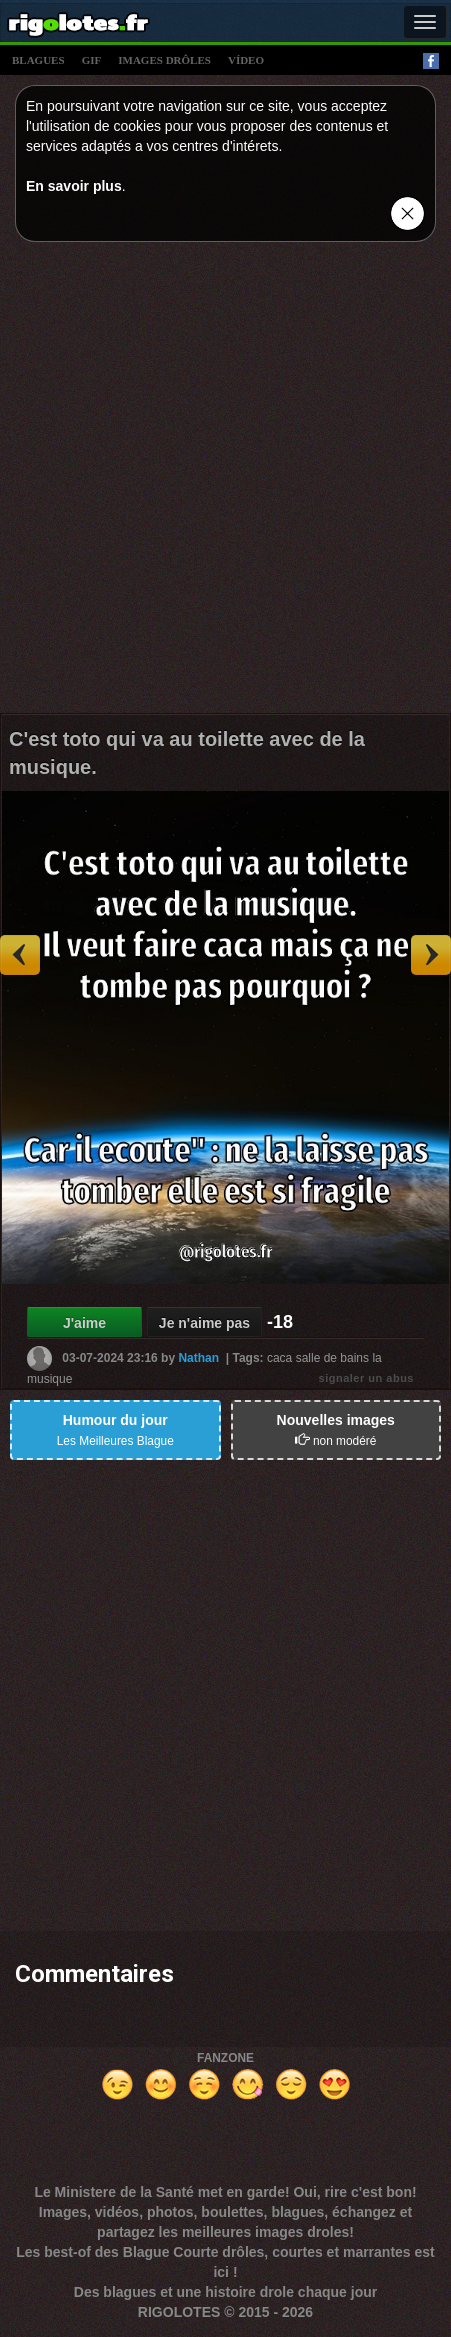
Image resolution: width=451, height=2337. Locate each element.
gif (92, 60)
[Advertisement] (225, 482)
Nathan (198, 1357)
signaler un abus (366, 1378)
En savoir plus (74, 186)
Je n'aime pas (204, 1323)
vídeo (246, 60)
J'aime (84, 1323)
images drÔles (164, 60)
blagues (38, 60)
